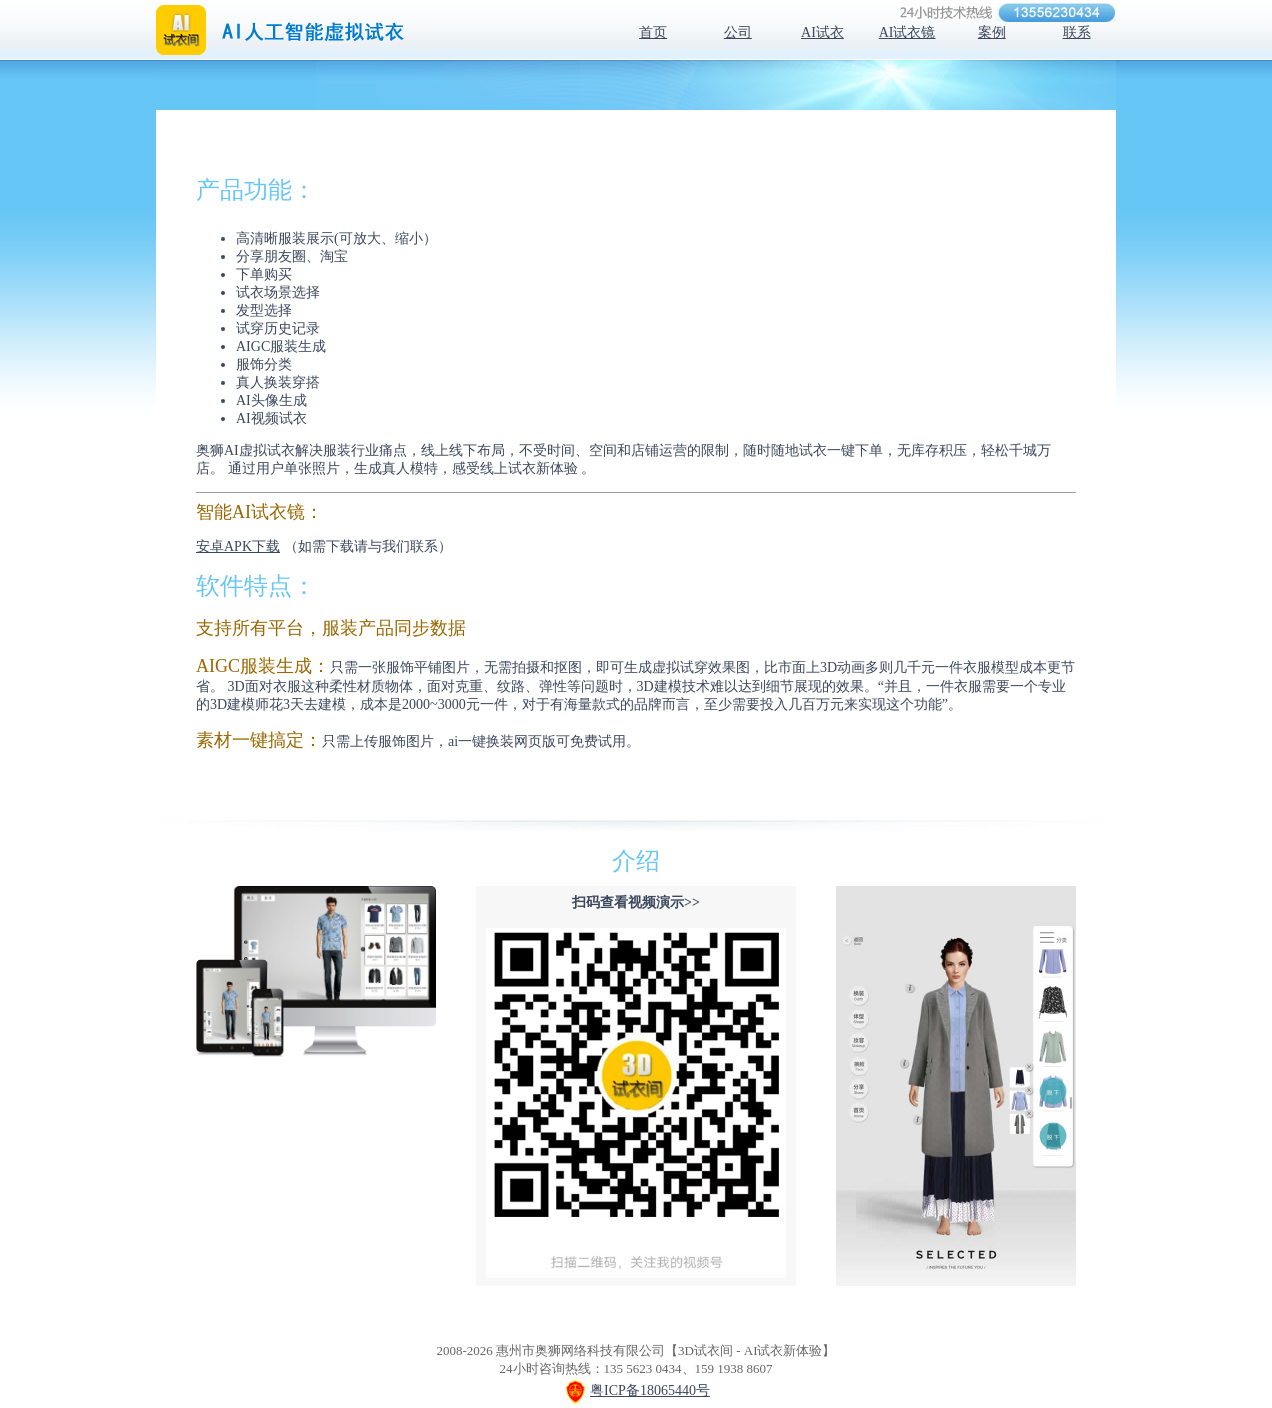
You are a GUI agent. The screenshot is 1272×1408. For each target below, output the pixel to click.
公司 (738, 32)
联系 (1077, 32)
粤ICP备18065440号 (650, 1390)
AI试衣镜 (907, 32)
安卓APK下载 (238, 546)
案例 (992, 32)
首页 (653, 32)
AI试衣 (822, 32)
